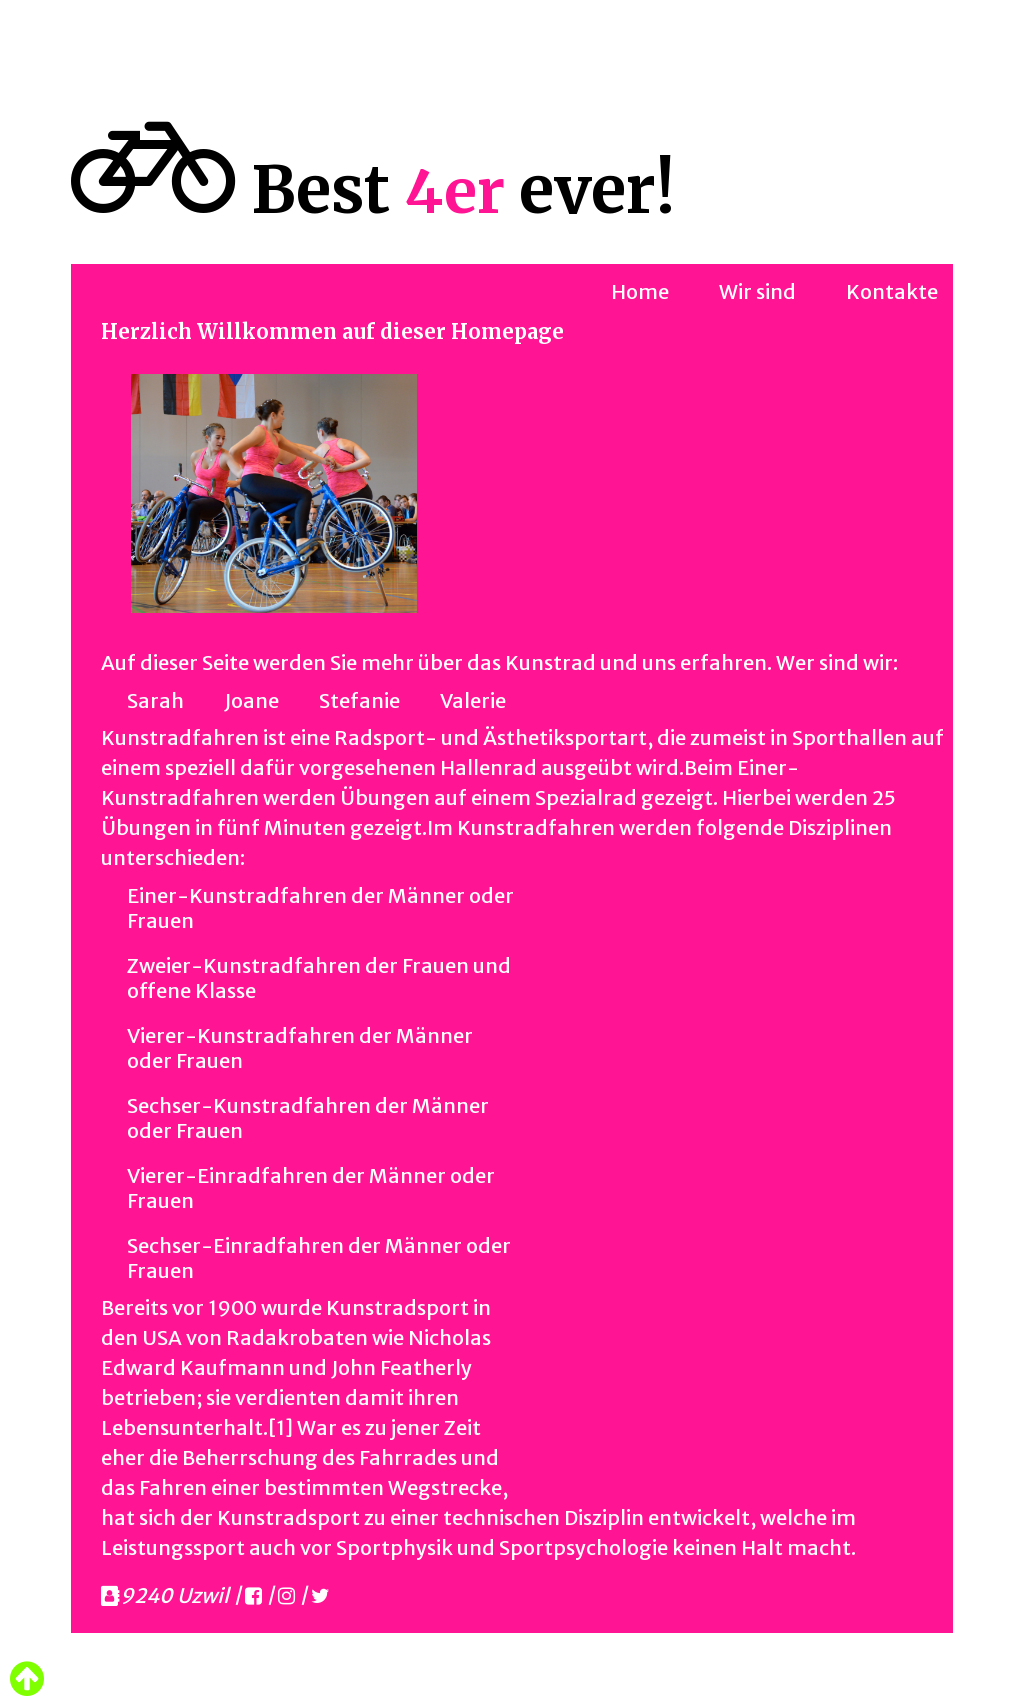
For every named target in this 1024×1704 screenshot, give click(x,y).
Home (640, 291)
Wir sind (757, 291)
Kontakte (892, 291)
